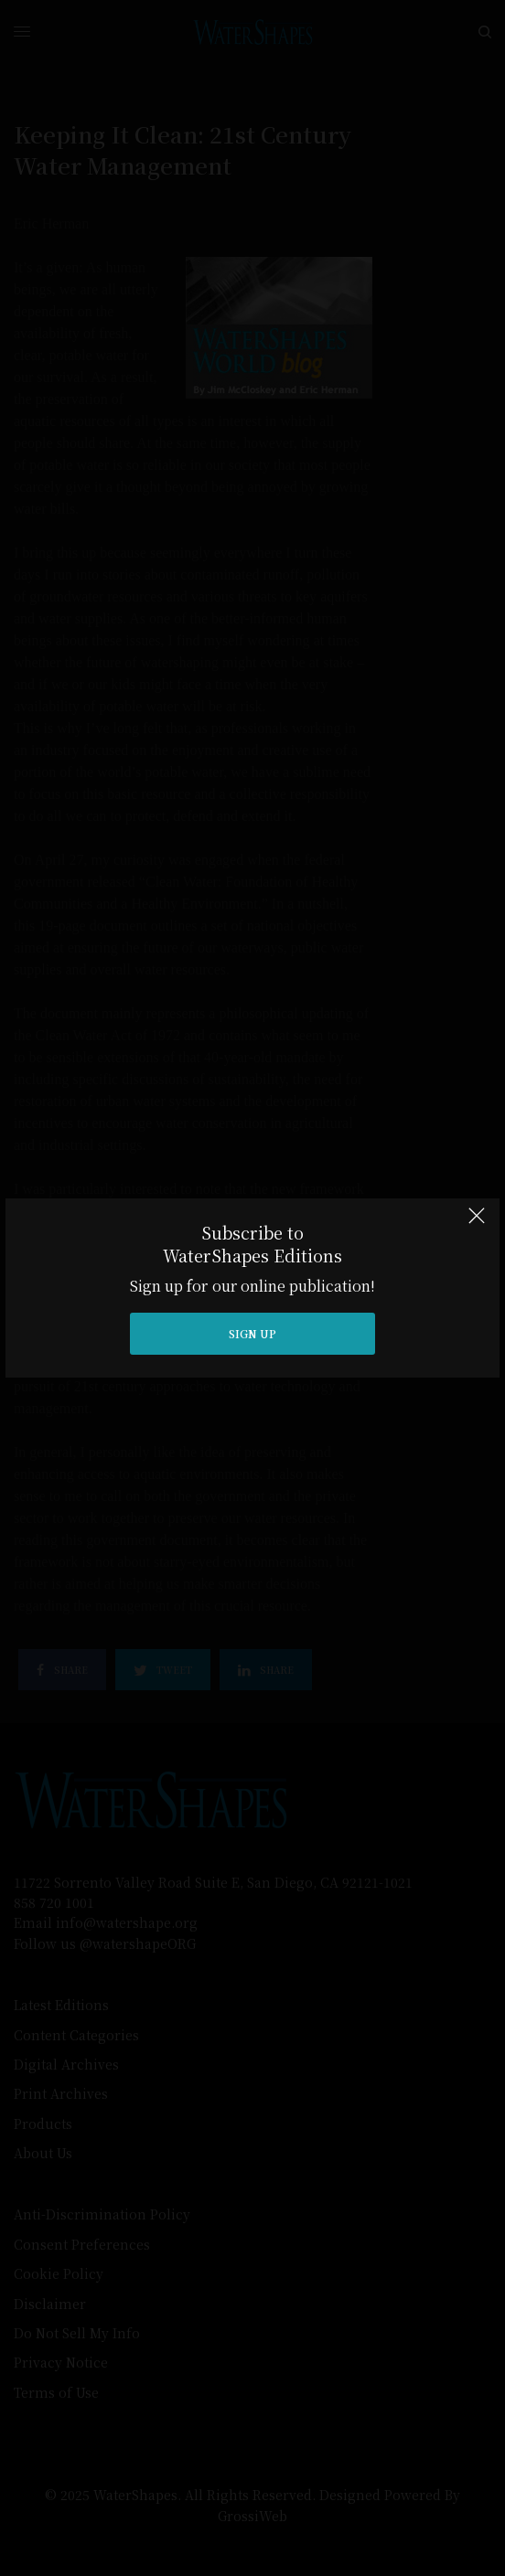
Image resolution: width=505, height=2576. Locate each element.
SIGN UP (252, 1333)
